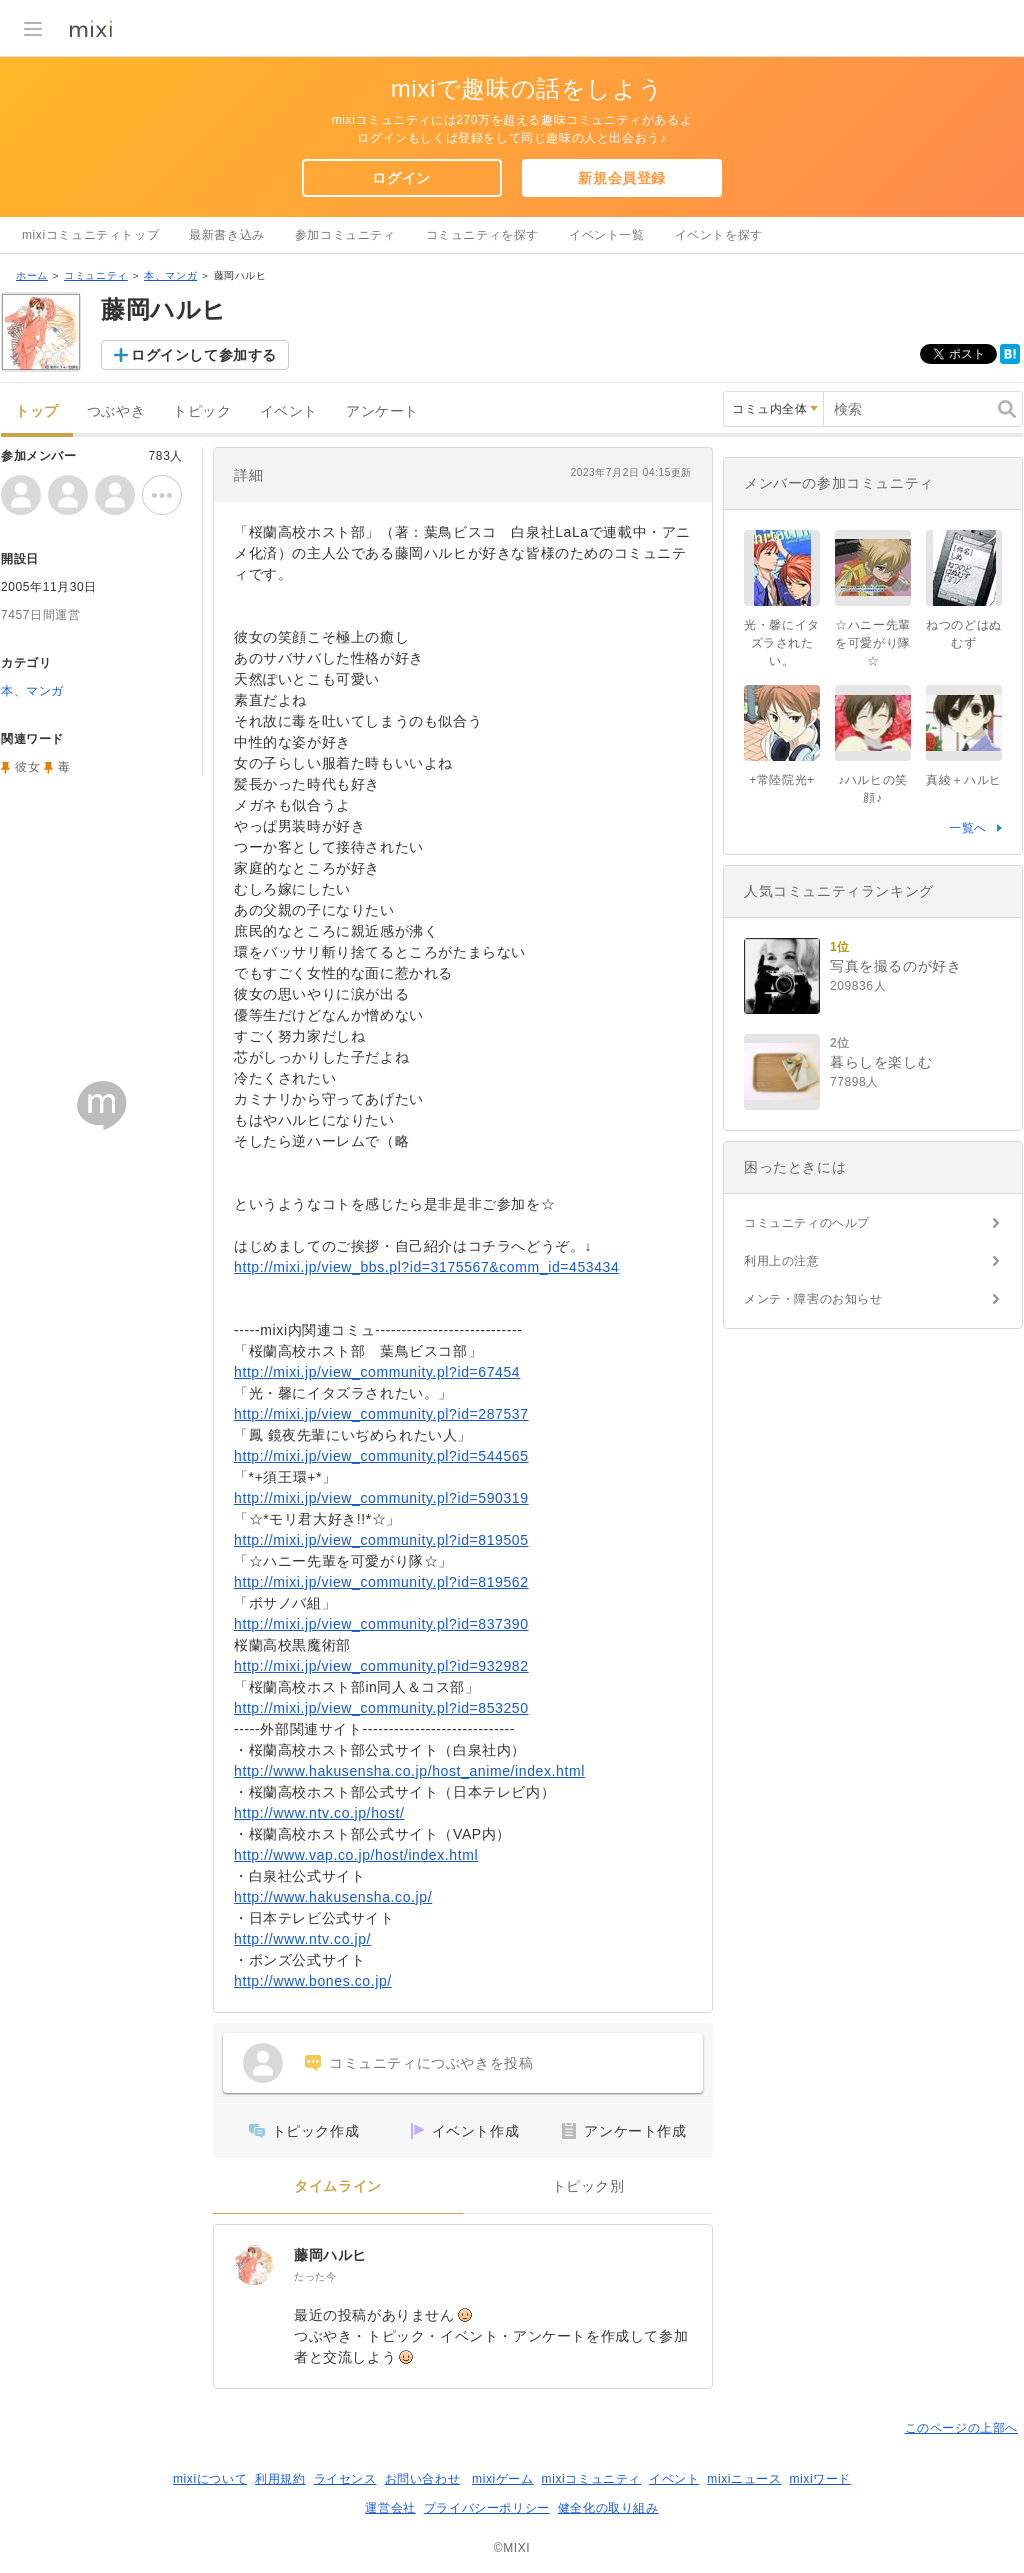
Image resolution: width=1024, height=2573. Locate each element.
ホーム (32, 275)
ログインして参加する (204, 355)
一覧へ (968, 828)
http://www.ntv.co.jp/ (302, 1939)
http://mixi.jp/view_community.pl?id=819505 (381, 1540)
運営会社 (390, 2508)
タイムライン (338, 2186)
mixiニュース (744, 2479)
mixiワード (820, 2479)
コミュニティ (96, 275)
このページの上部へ (961, 2428)
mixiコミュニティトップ (90, 235)
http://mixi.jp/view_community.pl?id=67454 (377, 1372)
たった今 (315, 2276)
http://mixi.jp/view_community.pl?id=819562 (381, 1582)
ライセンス (345, 2479)
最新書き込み (227, 235)
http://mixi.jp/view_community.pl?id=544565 (381, 1456)
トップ (37, 411)
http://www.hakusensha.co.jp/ (333, 1897)
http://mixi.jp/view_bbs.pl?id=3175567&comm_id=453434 (426, 1267)
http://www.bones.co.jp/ (313, 1981)
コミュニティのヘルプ (807, 1223)
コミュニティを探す (482, 235)
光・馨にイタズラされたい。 (782, 643)
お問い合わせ (423, 2479)
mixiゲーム (503, 2479)
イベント (289, 411)
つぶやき (116, 411)
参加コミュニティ (345, 235)
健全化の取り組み (608, 2508)
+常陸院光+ (782, 780)
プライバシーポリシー (487, 2508)
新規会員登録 (622, 178)
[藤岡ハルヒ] (254, 2265)
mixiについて (210, 2479)
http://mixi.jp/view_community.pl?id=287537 (381, 1414)
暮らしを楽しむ (881, 1062)
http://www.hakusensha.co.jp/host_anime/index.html (409, 1771)
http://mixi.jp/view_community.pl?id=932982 (381, 1666)
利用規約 (280, 2479)
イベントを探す (719, 235)
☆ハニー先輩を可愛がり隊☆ (873, 643)
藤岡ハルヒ (330, 2255)
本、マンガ (170, 275)
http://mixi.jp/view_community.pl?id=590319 (381, 1498)
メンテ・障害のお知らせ (813, 1299)
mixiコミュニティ (591, 2479)
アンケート (382, 411)
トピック (202, 411)
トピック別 (588, 2186)
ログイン (401, 178)
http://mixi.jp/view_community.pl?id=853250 (381, 1708)
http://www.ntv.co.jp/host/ (319, 1813)
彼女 (27, 767)
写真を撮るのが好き (895, 966)
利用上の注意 (782, 1261)
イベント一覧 (607, 235)
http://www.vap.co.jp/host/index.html (356, 1855)
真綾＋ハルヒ (964, 780)
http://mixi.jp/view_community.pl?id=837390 (381, 1624)
